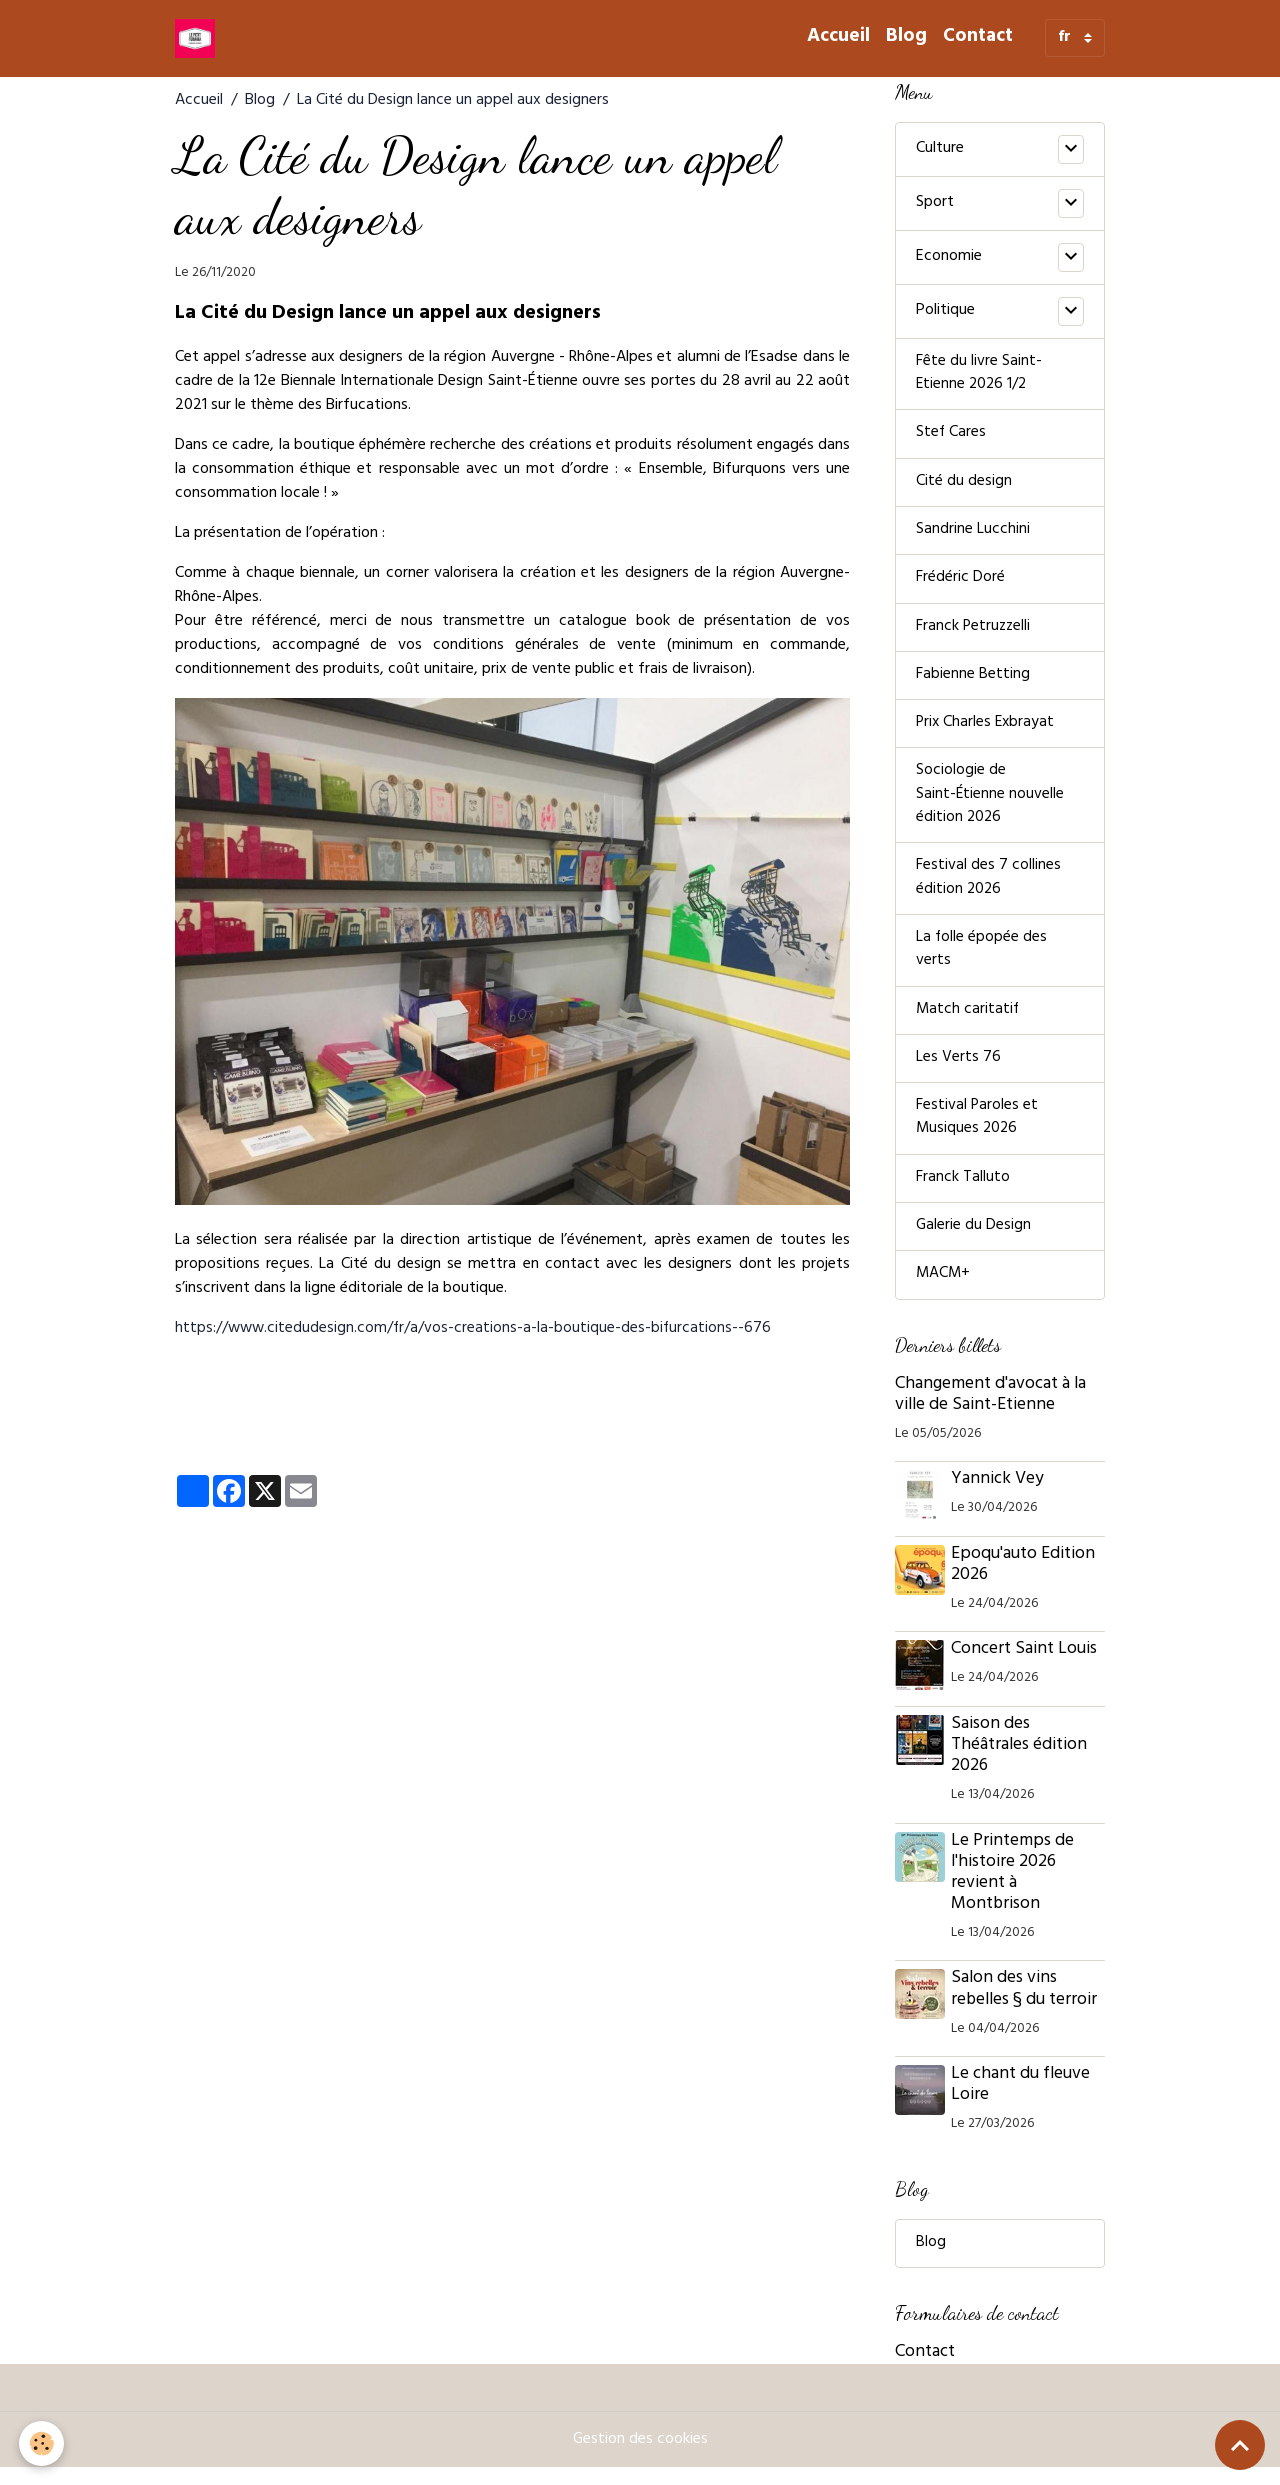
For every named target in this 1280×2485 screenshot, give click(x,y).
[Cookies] (42, 2443)
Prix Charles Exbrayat (987, 730)
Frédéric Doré (960, 583)
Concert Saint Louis (1026, 1667)
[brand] (199, 38)
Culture (940, 149)
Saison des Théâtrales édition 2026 (1021, 1762)
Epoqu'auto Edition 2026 (1025, 1581)
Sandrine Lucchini (973, 534)
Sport (935, 203)
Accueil (838, 38)
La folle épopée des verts (982, 961)
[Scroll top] (1240, 2445)
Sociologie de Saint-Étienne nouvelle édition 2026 (990, 803)
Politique (945, 311)
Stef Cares (951, 436)
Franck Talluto (963, 1193)
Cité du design (964, 485)
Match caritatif (968, 1022)
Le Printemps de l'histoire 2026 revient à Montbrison (1014, 1889)
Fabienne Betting (973, 681)
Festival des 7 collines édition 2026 (988, 888)
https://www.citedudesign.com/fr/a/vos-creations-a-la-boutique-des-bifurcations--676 (475, 1329)
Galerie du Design (974, 1242)
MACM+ (944, 1291)
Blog (906, 38)
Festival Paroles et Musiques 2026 (977, 1132)
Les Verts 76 (958, 1071)
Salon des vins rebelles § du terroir (1026, 2006)
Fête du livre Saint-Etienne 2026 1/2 (979, 375)
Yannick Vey (999, 1496)
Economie (949, 257)
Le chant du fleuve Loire (1022, 2101)
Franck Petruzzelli (974, 632)
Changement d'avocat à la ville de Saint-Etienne (990, 1411)
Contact (978, 38)
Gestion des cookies (640, 2457)
